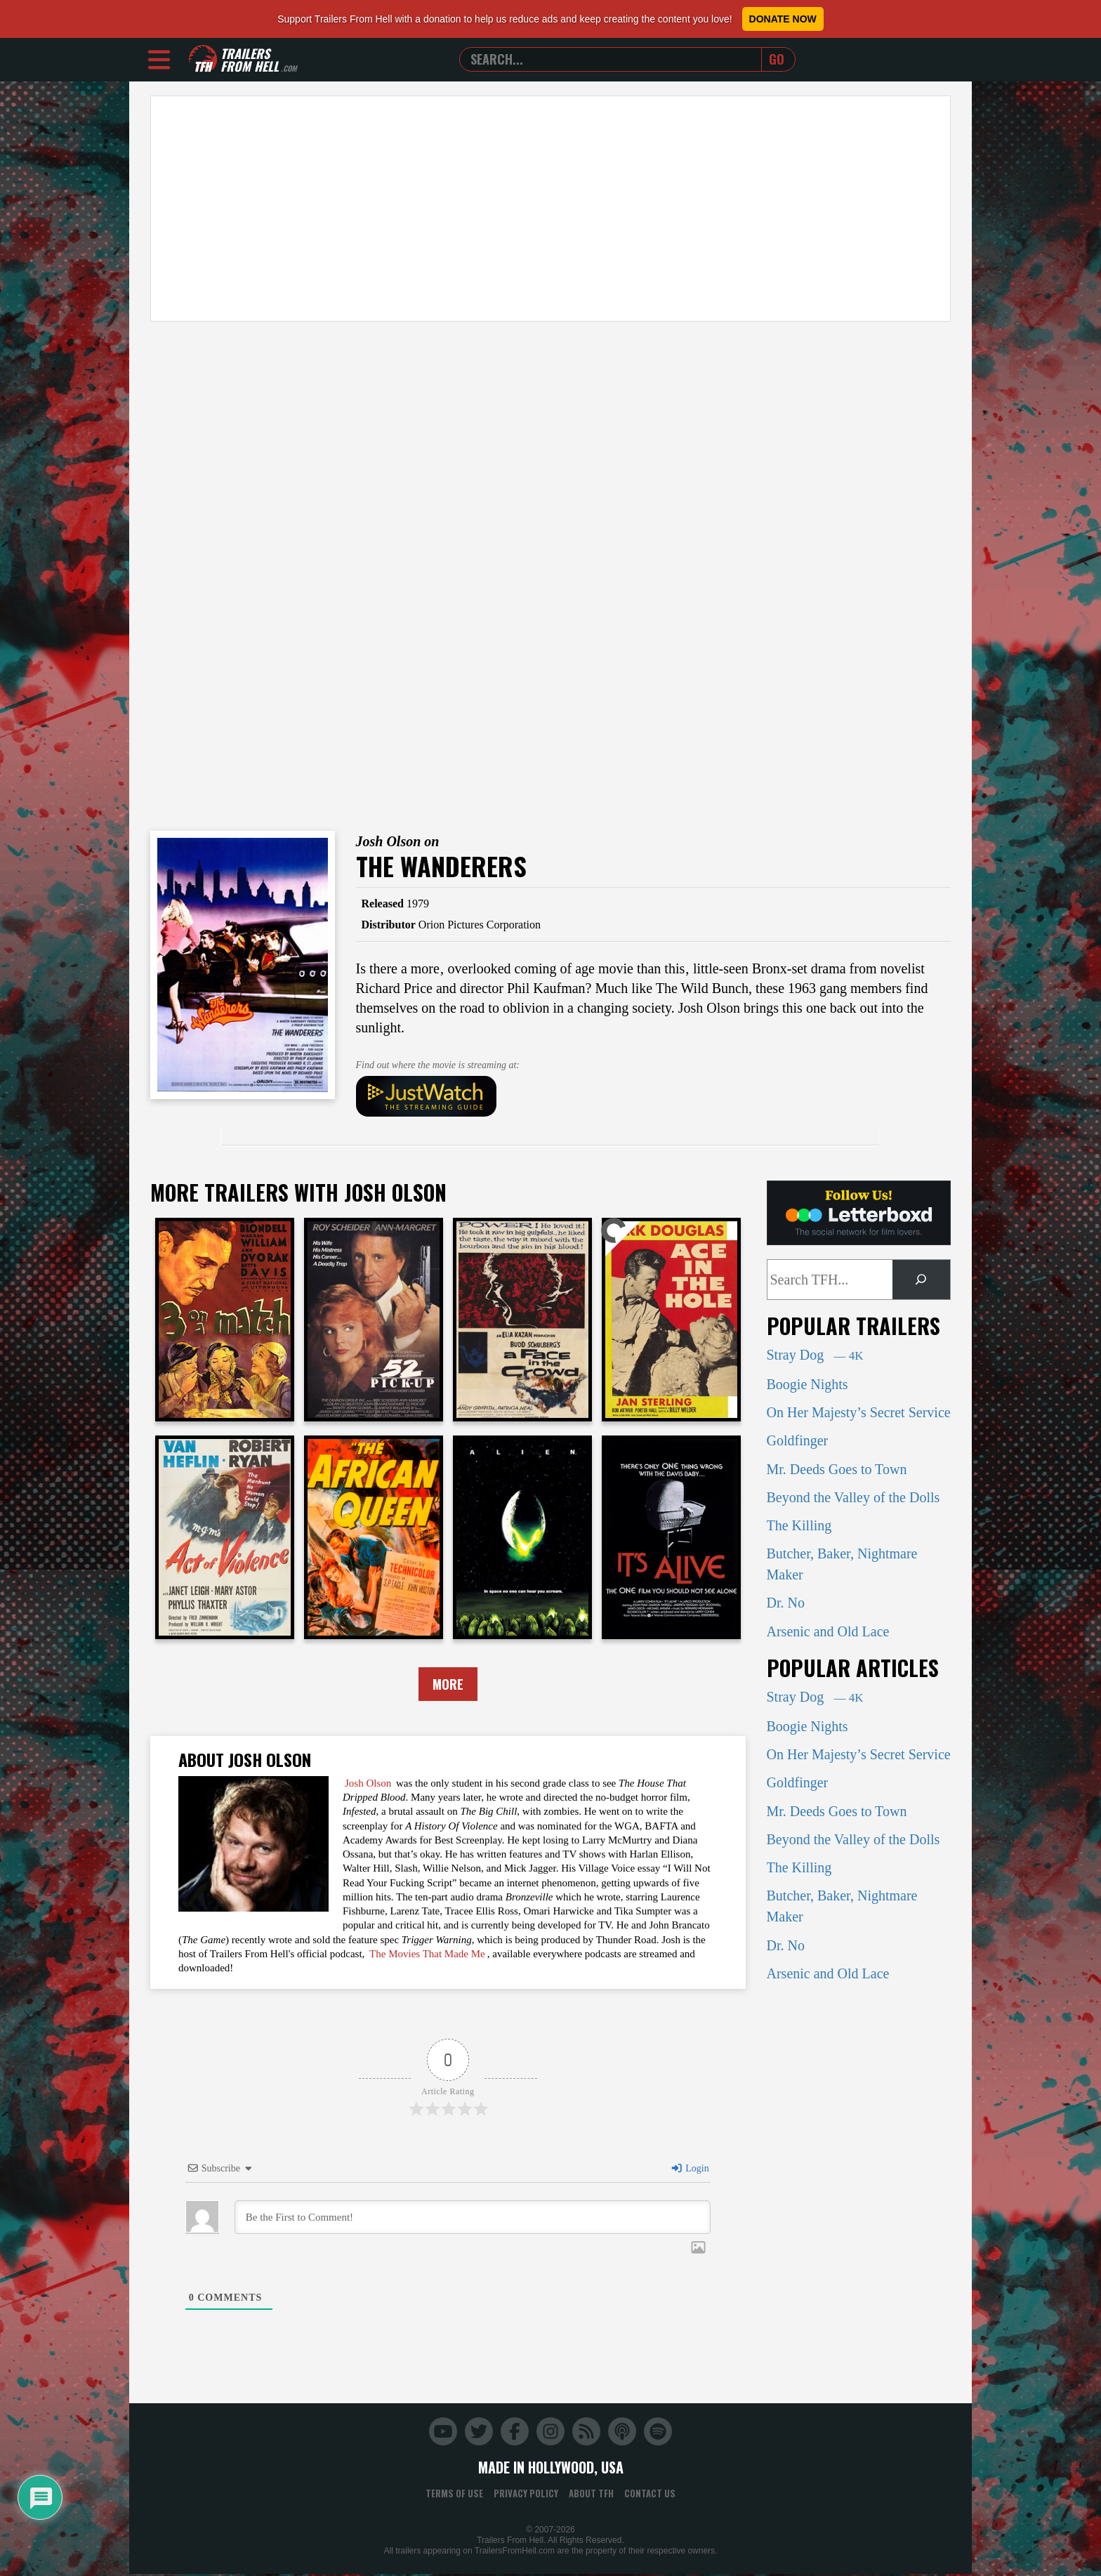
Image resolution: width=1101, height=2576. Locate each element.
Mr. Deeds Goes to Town (837, 1469)
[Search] (921, 1279)
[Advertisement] (550, 208)
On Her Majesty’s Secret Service (859, 1412)
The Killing (799, 1525)
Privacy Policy (526, 2495)
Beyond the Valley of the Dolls (853, 1497)
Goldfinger (798, 1440)
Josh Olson (368, 1784)
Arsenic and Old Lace (828, 1631)
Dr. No (786, 1602)
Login (689, 2169)
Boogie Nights (807, 1384)
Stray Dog (815, 1354)
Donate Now (783, 19)
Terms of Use (454, 2495)
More (448, 1684)
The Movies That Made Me (427, 1955)
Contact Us (649, 2495)
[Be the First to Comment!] (473, 2218)
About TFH (591, 2495)
